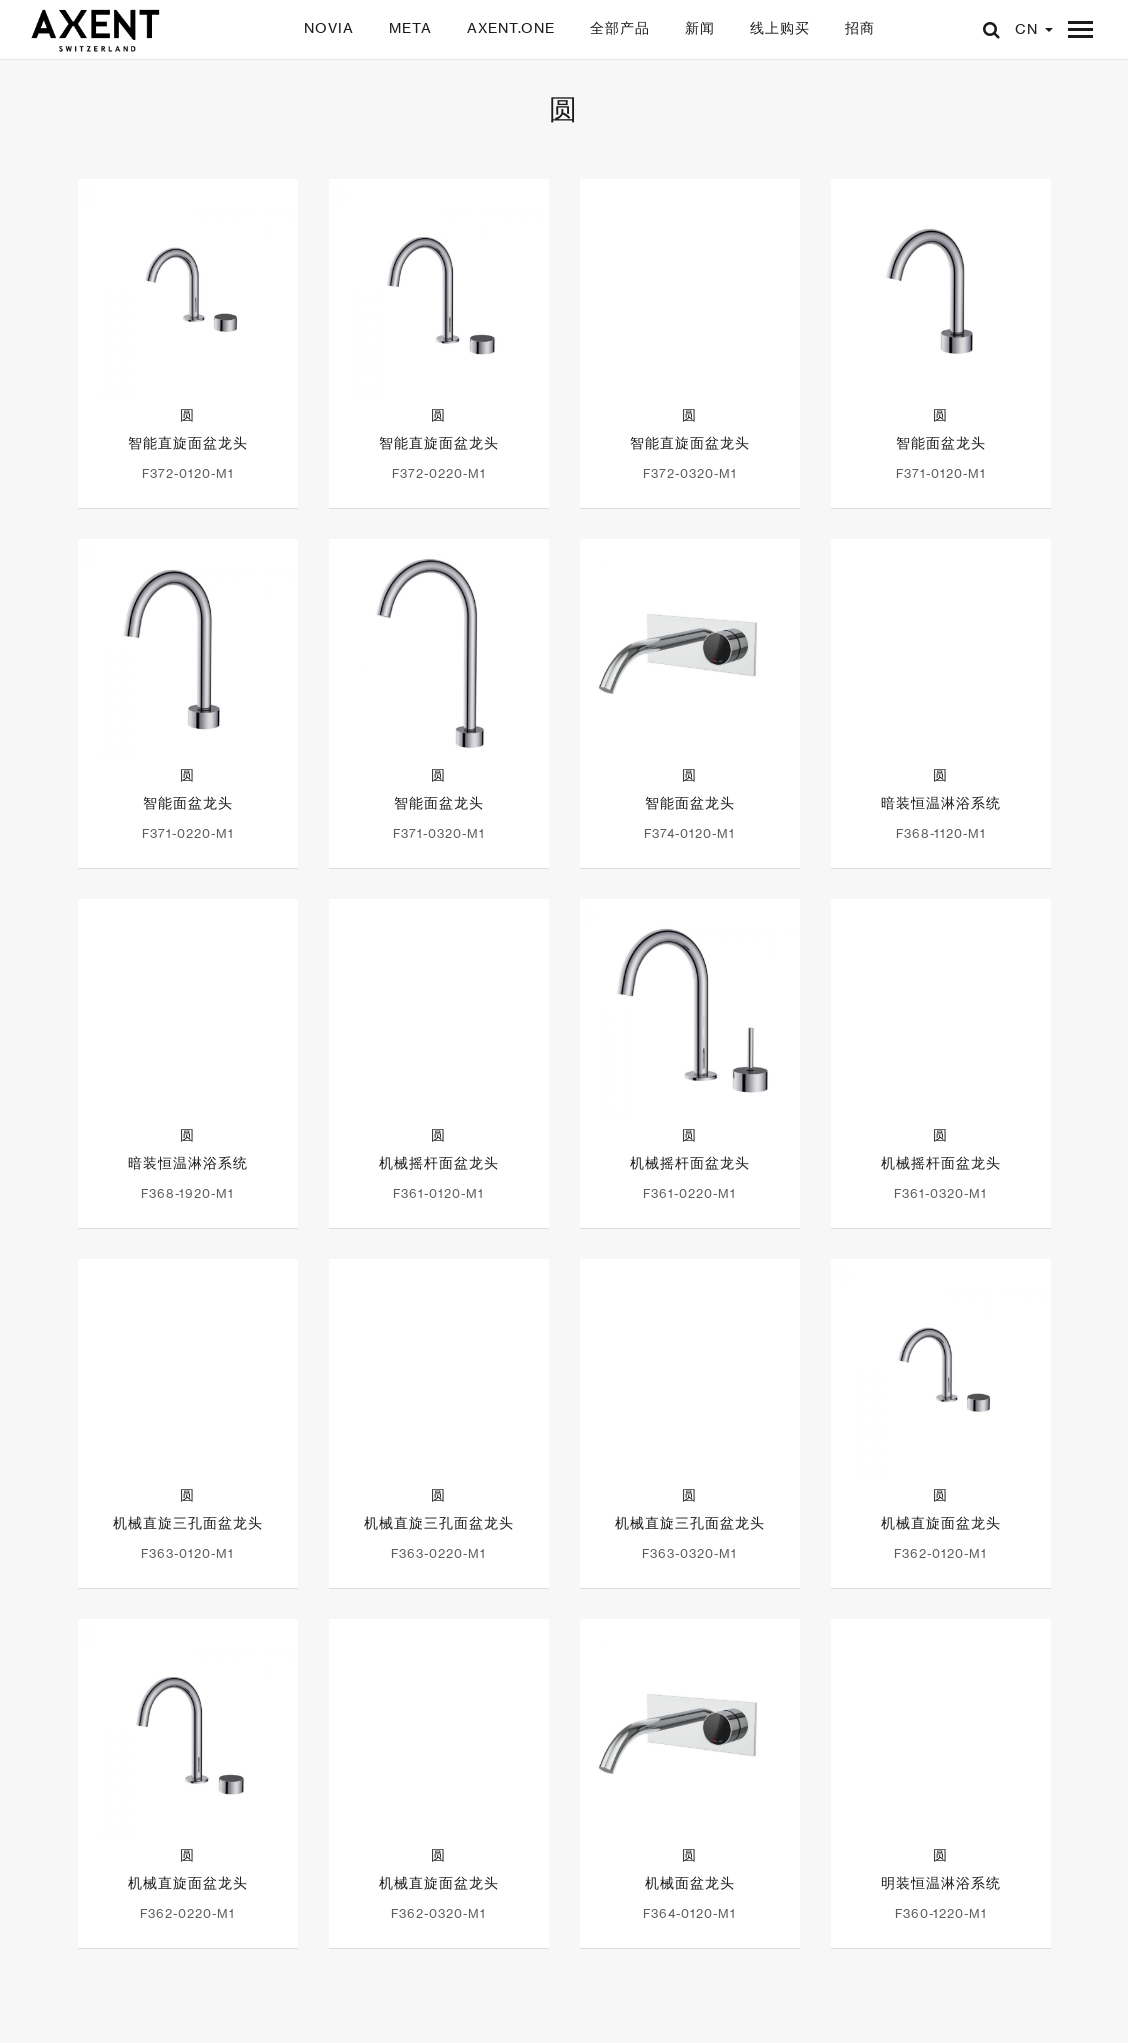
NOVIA (329, 27)
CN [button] (1034, 28)
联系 (642, 2013)
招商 (860, 27)
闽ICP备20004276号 (521, 2013)
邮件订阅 (724, 2013)
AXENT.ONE (511, 27)
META (410, 27)
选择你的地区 (832, 2013)
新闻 (700, 27)
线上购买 (780, 27)
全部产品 (620, 27)
